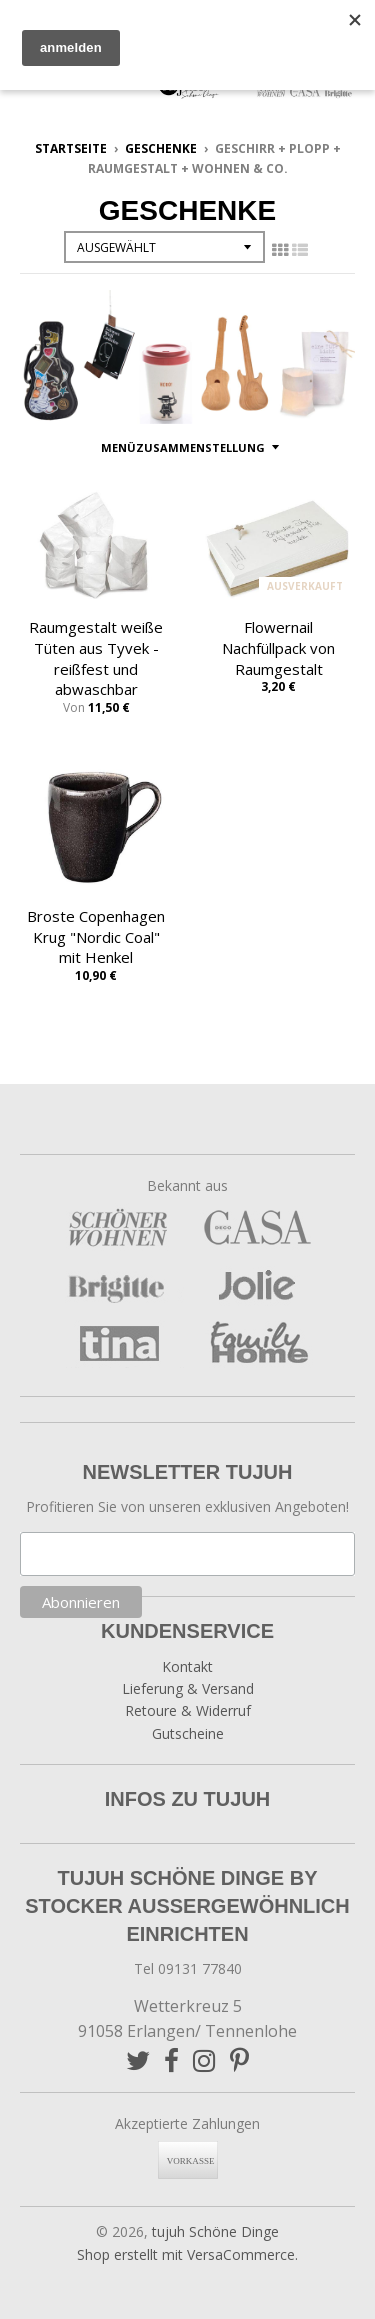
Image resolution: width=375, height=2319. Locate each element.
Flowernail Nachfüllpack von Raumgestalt (278, 648)
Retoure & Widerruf (188, 1710)
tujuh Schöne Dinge (215, 2231)
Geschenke (161, 148)
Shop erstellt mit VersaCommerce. (187, 2254)
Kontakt (187, 1666)
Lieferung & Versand (188, 1688)
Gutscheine (188, 1733)
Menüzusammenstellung (183, 447)
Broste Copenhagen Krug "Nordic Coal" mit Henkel (96, 937)
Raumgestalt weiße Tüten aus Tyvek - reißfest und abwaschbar (96, 658)
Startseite (71, 148)
